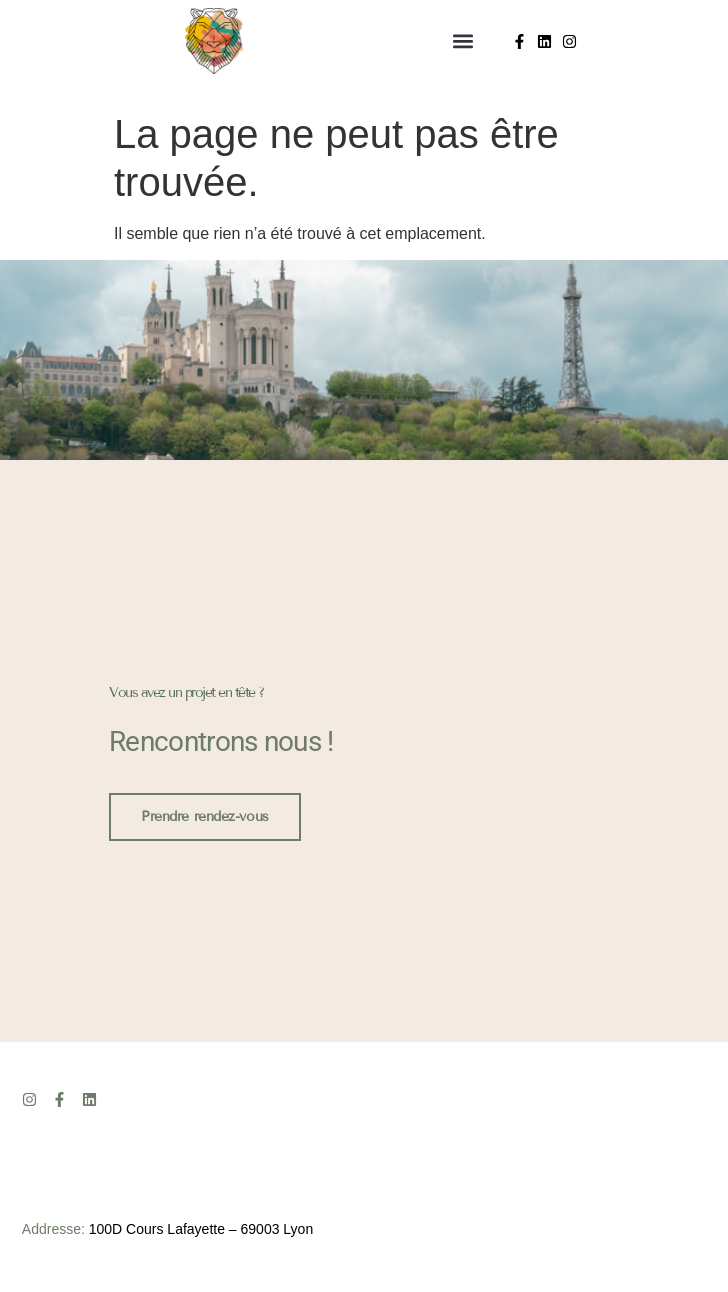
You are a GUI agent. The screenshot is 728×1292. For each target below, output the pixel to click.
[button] (462, 41)
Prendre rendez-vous (204, 815)
